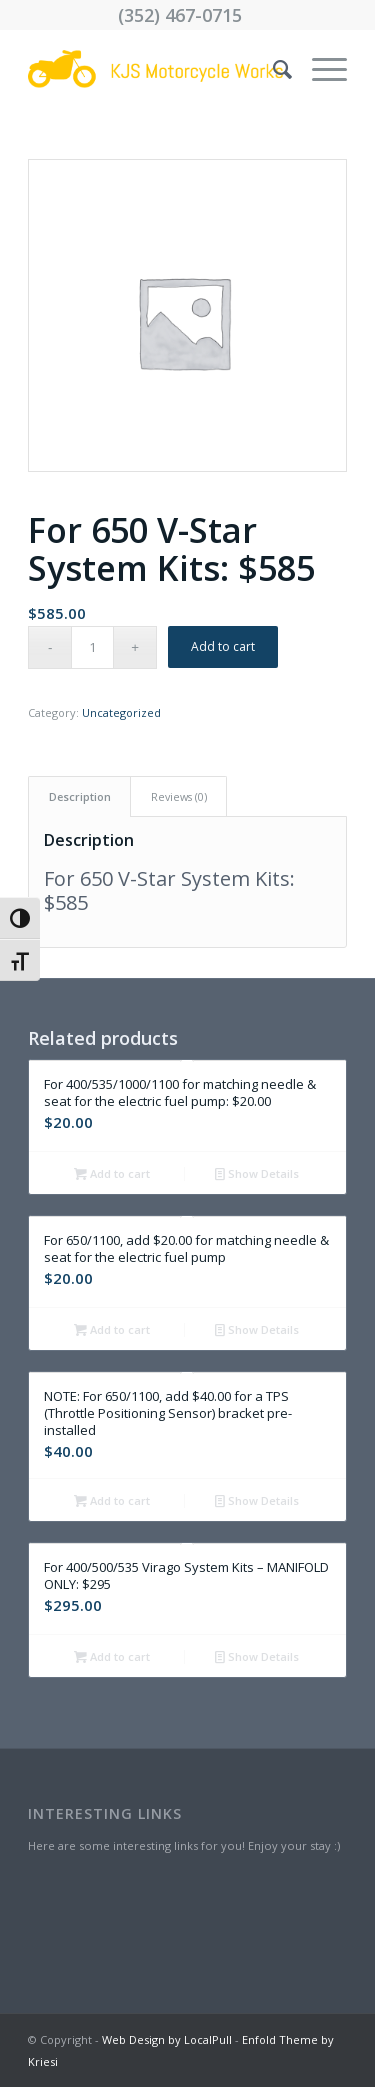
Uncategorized (121, 712)
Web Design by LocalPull (167, 2039)
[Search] (272, 69)
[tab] (79, 796)
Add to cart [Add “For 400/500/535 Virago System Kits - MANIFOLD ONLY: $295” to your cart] (112, 1656)
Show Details (257, 1173)
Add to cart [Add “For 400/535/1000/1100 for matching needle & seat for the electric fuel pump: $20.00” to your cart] (112, 1173)
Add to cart (223, 646)
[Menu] (319, 69)
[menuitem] (272, 69)
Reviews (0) (179, 796)
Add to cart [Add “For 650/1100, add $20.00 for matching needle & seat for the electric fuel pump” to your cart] (112, 1329)
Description (80, 796)
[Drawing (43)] (155, 69)
